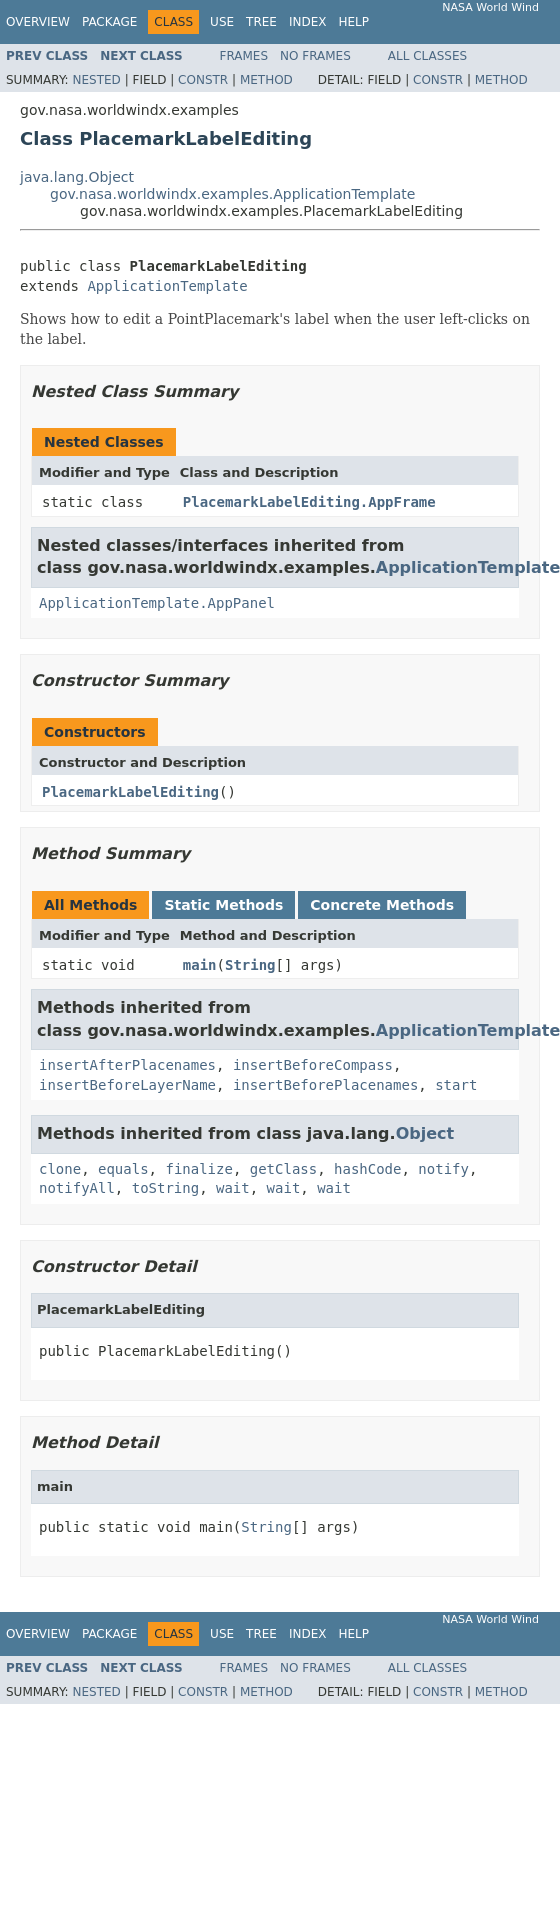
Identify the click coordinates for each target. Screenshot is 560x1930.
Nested (96, 80)
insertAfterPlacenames (127, 1065)
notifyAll (77, 1188)
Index (308, 22)
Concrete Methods (382, 905)
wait (233, 1188)
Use (222, 22)
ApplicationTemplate (167, 286)
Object (425, 1133)
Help (353, 22)
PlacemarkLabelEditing (130, 792)
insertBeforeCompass (313, 1065)
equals (123, 1169)
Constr (203, 80)
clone (60, 1169)
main (200, 965)
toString (165, 1188)
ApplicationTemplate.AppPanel (157, 603)
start (456, 1085)
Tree (261, 22)
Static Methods (223, 905)
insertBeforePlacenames (325, 1085)
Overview (38, 22)
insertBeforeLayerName (127, 1085)
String (250, 965)
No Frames (315, 56)
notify (443, 1169)
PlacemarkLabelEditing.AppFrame (309, 502)
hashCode (367, 1169)
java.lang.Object (77, 177)
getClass (283, 1169)
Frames (244, 56)
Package (109, 22)
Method (266, 80)
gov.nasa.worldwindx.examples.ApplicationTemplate (232, 194)
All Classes (427, 56)
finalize (198, 1169)
